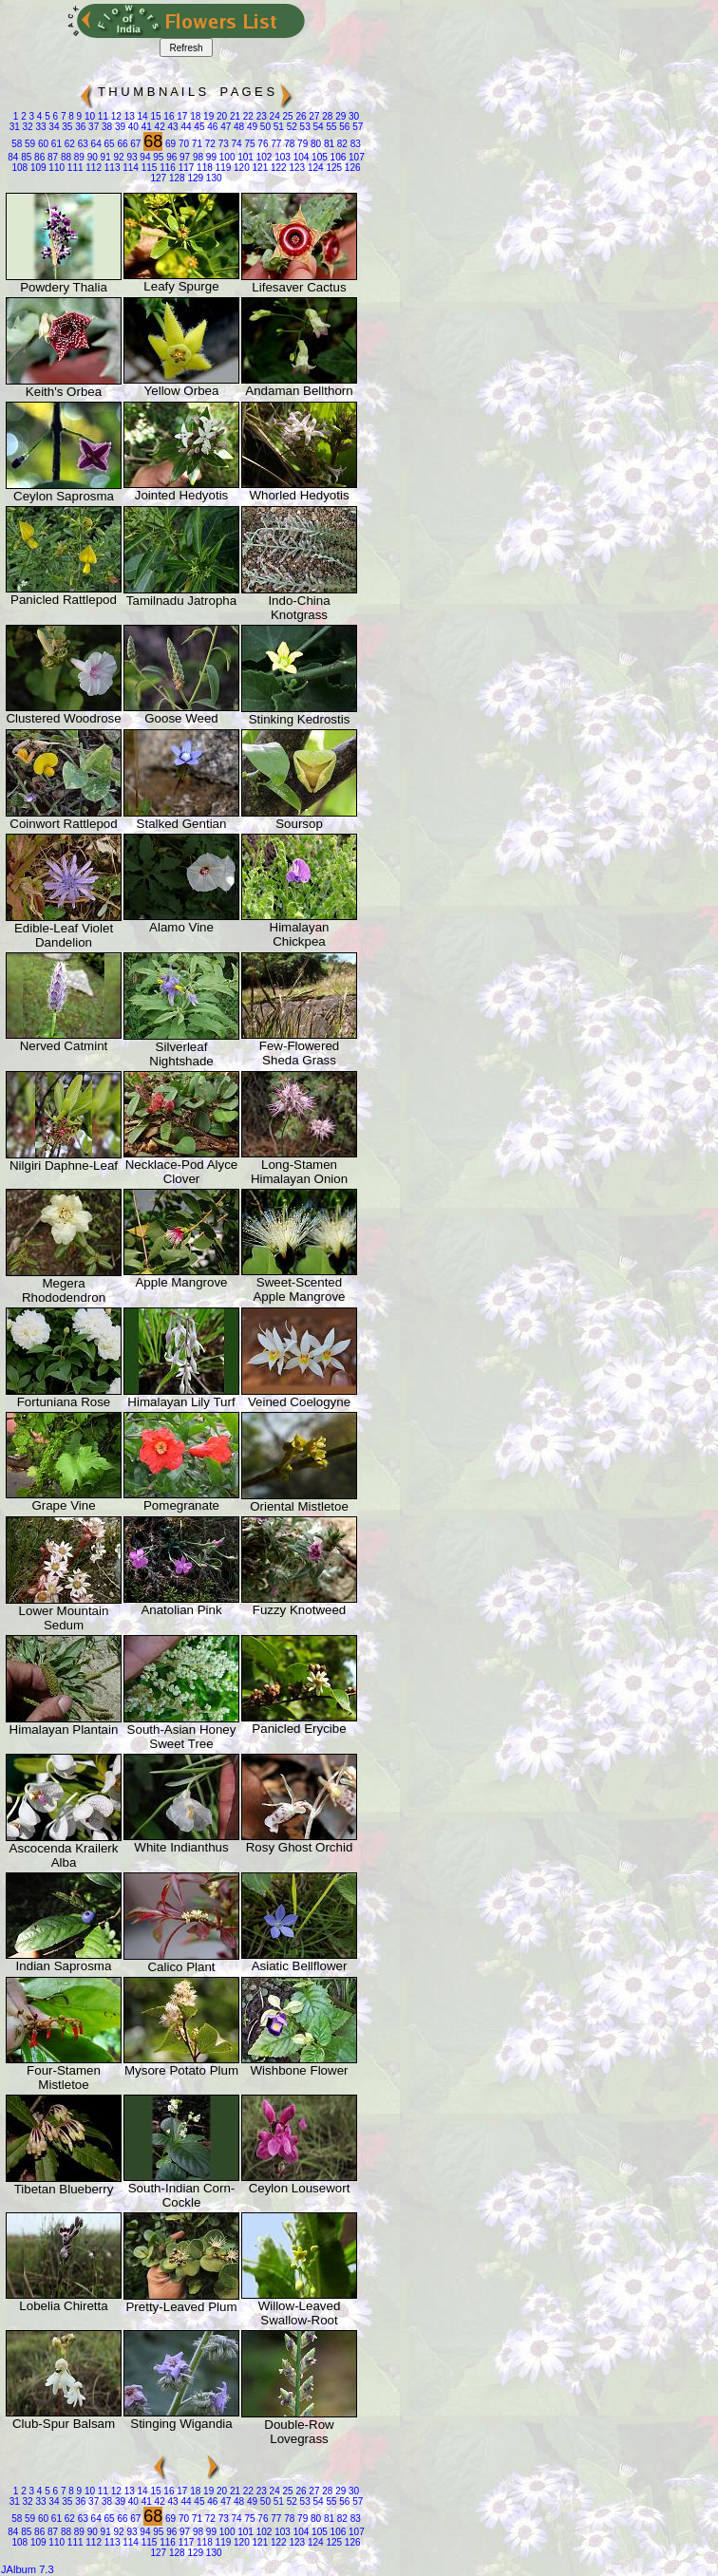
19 (207, 116)
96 (170, 157)
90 (91, 157)
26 (300, 116)
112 (93, 167)
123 (296, 167)
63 (81, 144)
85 (24, 157)
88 (64, 157)
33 (40, 127)
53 (304, 127)
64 (95, 144)
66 (121, 144)
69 (169, 144)
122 (277, 167)
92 (117, 157)
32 (26, 127)
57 (356, 127)
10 (88, 116)
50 (264, 127)
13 (128, 116)
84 (13, 157)
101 (244, 157)
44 (185, 127)
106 (337, 157)
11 (101, 116)
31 (14, 127)
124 (314, 167)
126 (351, 167)
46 (210, 127)
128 (175, 178)
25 (286, 116)
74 (235, 144)
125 (333, 167)
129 (194, 178)
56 (343, 127)
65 (108, 144)
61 (55, 144)
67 (135, 144)
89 (78, 157)
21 (233, 116)
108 (19, 167)
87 (51, 157)
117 (185, 167)
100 (226, 157)
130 (212, 178)
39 (118, 127)
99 (210, 157)
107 (355, 157)
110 (56, 167)
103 (281, 157)
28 (325, 116)
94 (144, 157)
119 (222, 167)
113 (111, 167)
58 (16, 144)
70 (182, 144)
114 (129, 167)
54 (317, 127)
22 (247, 116)
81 (327, 144)
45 (198, 127)
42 (158, 127)
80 (314, 144)
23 (260, 116)
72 (209, 144)
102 (263, 157)
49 (250, 127)
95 (156, 157)
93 (131, 157)
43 (172, 127)
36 (78, 127)
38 (105, 127)
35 (66, 127)
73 (222, 144)
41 (145, 127)
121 (259, 167)
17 (180, 116)
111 (74, 167)
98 (196, 157)
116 (166, 167)
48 (237, 127)
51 (277, 127)
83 (354, 144)
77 (275, 144)
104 (300, 157)
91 (104, 157)
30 (352, 116)
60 (41, 144)
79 (301, 144)
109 (37, 167)
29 (339, 116)
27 (313, 116)
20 (220, 116)
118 (203, 167)
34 (53, 127)
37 (92, 127)
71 (195, 144)
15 (154, 116)
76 (262, 144)
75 (248, 144)
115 (148, 167)
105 (318, 157)
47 (224, 127)
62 (68, 144)
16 (168, 116)
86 (38, 157)
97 (183, 157)
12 (115, 116)
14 (141, 116)
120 (240, 167)
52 (290, 127)
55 (330, 127)
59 (28, 144)
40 (132, 127)
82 (341, 144)
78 (287, 144)
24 (273, 116)
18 (193, 116)
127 (158, 178)
